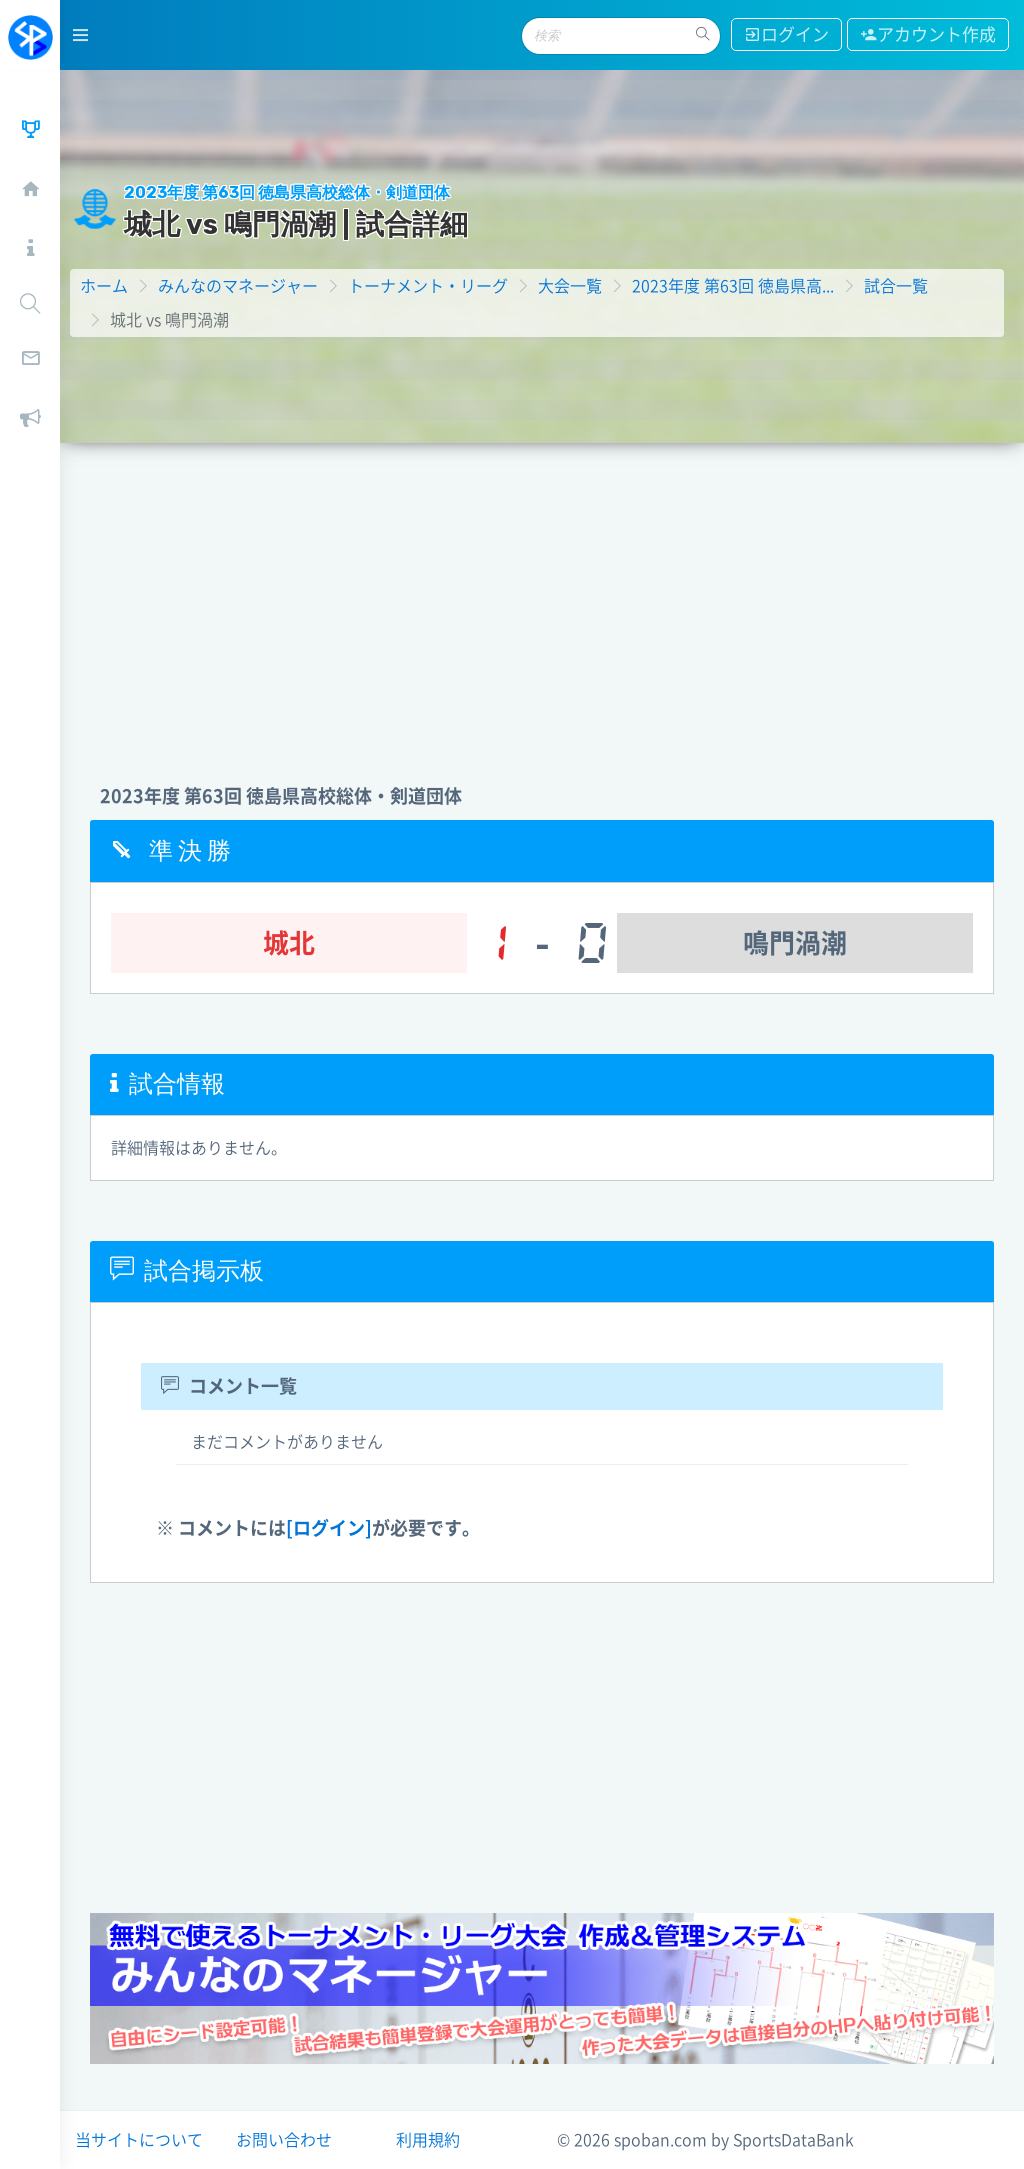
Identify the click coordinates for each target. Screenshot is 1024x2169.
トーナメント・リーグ (428, 286)
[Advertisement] (542, 593)
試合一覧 (896, 286)
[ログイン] (329, 1528)
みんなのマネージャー (238, 286)
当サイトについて (139, 2140)
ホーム (104, 286)
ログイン (786, 34)
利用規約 (428, 2140)
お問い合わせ (284, 2140)
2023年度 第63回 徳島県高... (733, 286)
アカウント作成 (928, 34)
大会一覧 (570, 286)
